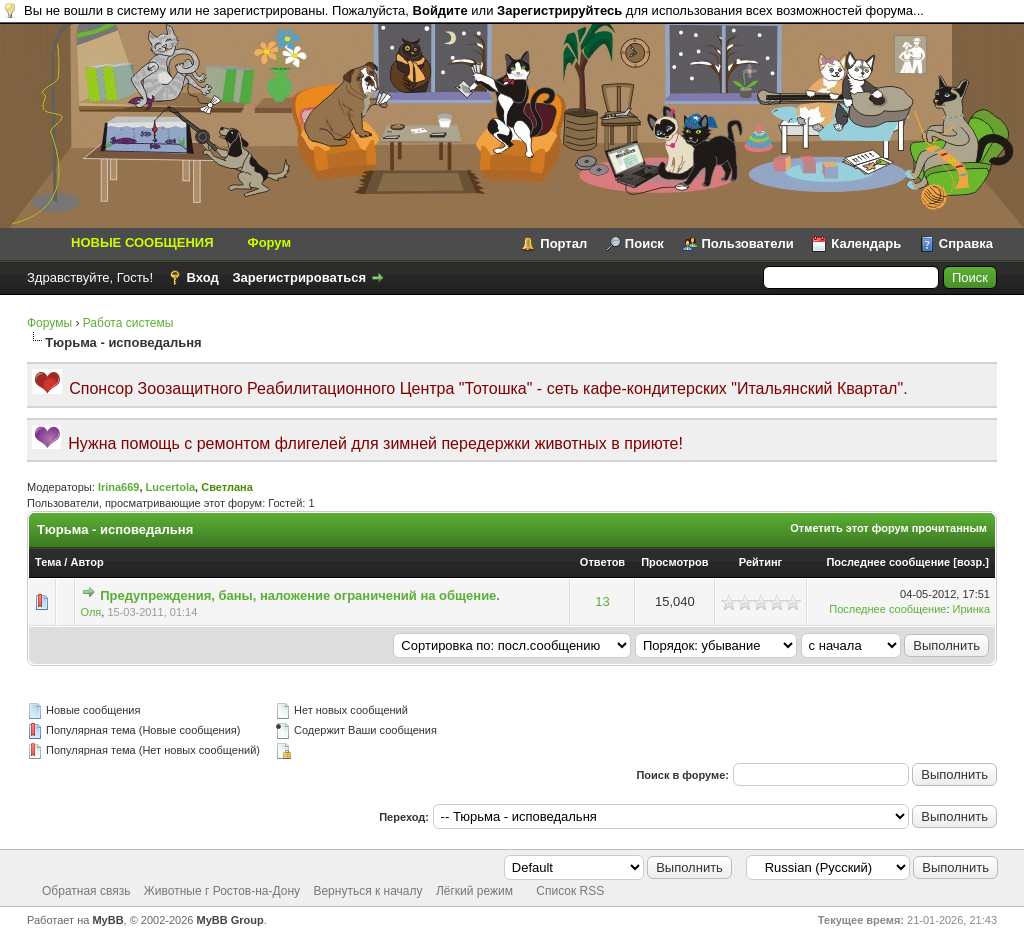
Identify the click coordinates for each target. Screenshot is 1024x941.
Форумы (49, 323)
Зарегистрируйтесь (559, 10)
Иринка (971, 609)
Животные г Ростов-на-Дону (222, 891)
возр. (971, 562)
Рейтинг (760, 562)
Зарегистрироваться (299, 277)
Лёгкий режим (474, 891)
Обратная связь (86, 891)
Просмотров (674, 562)
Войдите (440, 10)
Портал (563, 243)
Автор (86, 562)
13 (602, 601)
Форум (269, 242)
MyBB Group (230, 920)
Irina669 (119, 487)
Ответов (602, 562)
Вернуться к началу (367, 891)
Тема (48, 562)
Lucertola (171, 487)
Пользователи (748, 243)
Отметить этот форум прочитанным (888, 528)
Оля (91, 612)
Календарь (866, 243)
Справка (966, 243)
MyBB (107, 920)
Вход (203, 277)
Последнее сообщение (888, 562)
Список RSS (570, 891)
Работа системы (128, 323)
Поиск (644, 243)
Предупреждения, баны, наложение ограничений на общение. (300, 595)
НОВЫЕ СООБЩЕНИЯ (142, 242)
